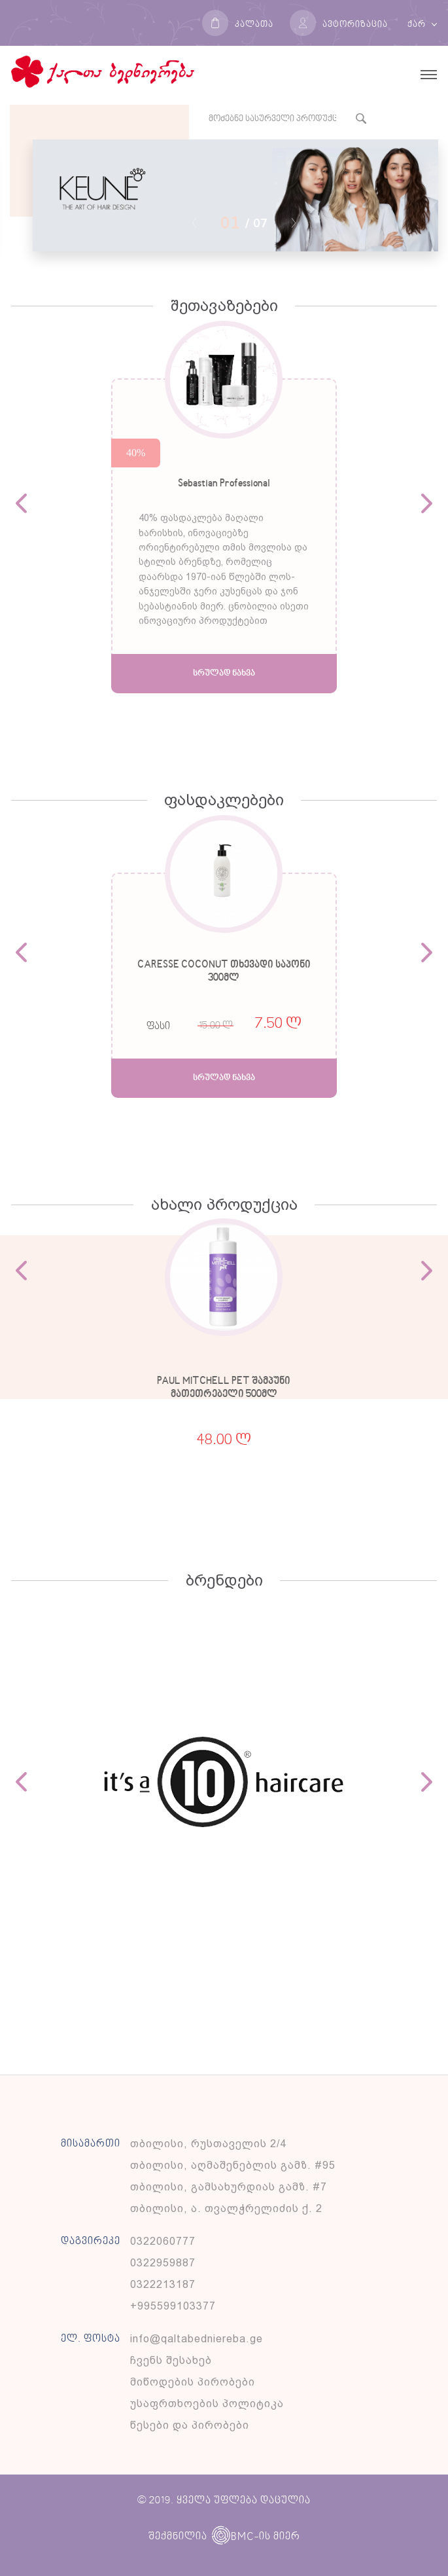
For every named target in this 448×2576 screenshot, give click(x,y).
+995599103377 (173, 2306)
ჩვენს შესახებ (171, 2360)
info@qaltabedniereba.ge (196, 2338)
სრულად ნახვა (224, 673)
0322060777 (163, 2241)
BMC (232, 2537)
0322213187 (163, 2284)
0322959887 (163, 2262)
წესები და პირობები (189, 2425)
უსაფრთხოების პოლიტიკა (207, 2403)
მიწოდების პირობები (192, 2381)
